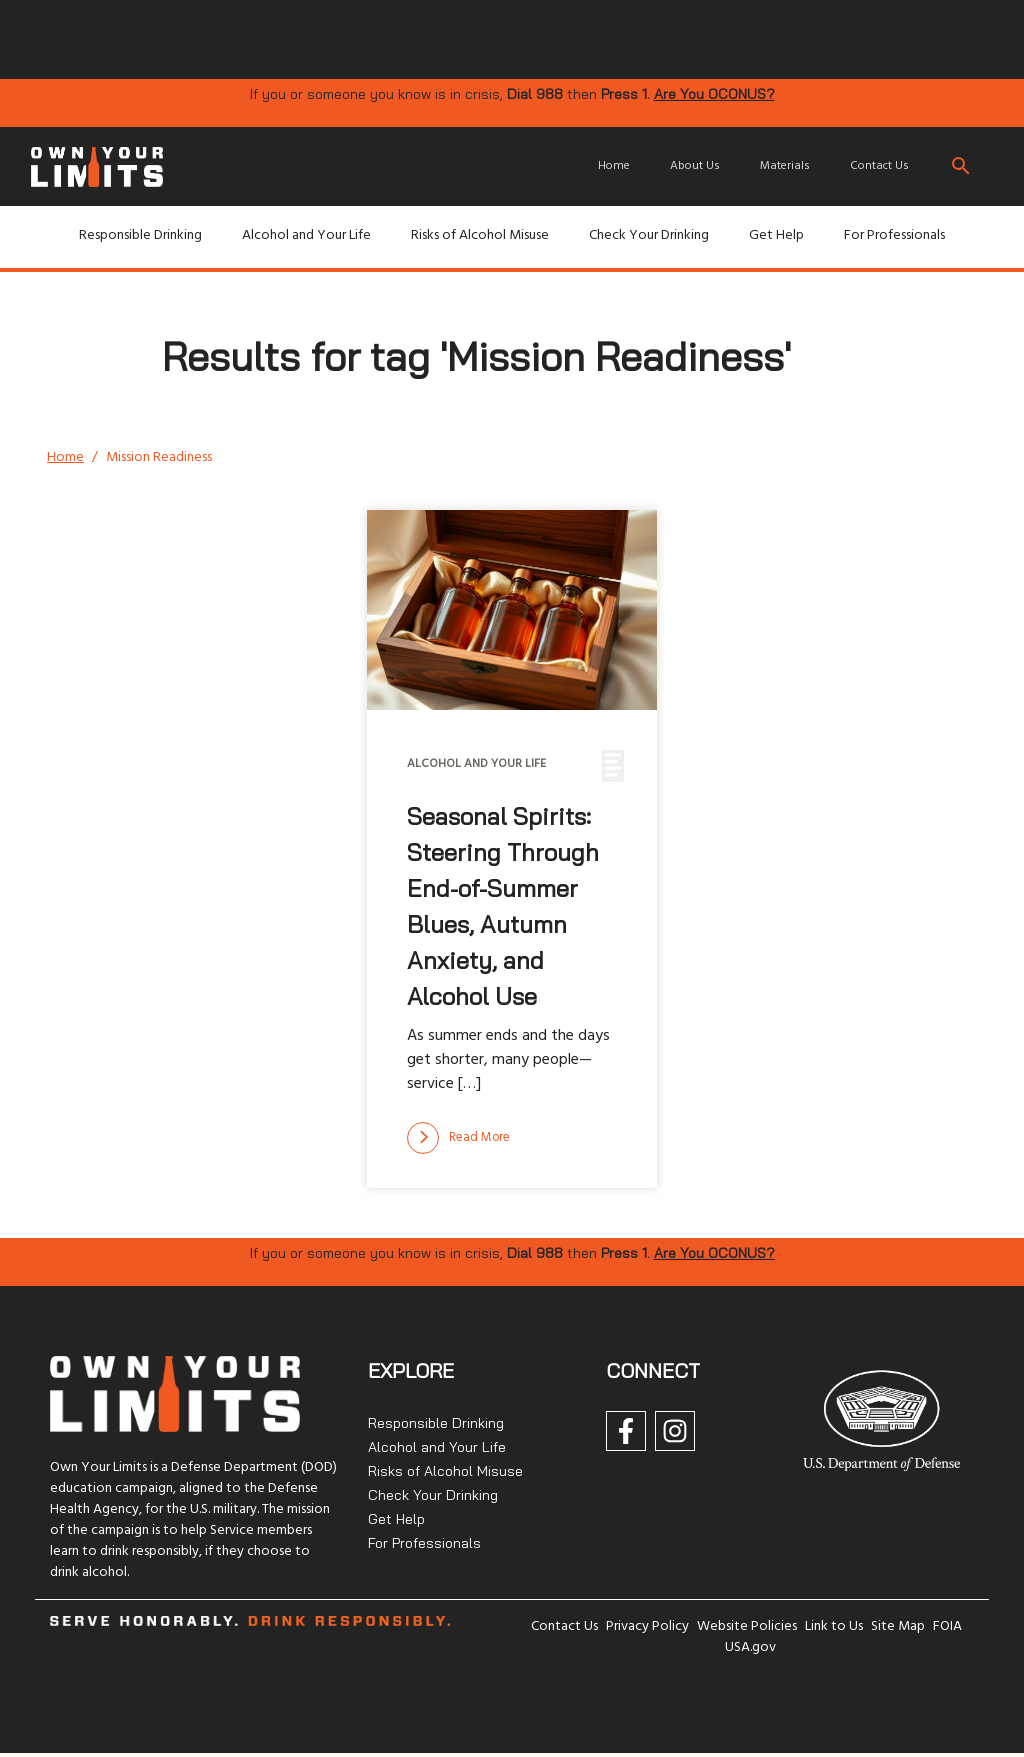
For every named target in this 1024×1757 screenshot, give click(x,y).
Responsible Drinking (140, 235)
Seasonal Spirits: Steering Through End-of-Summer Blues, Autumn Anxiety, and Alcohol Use (503, 906)
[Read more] (458, 1138)
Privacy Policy (647, 1626)
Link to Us (834, 1626)
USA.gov (750, 1647)
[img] (352, 38)
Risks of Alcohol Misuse (480, 235)
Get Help (776, 235)
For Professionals (894, 235)
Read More (458, 1138)
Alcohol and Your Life (306, 235)
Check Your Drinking (649, 235)
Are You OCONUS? (714, 94)
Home (614, 166)
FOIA (947, 1626)
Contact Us (879, 166)
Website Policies (747, 1626)
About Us (695, 166)
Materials (785, 166)
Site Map (898, 1626)
